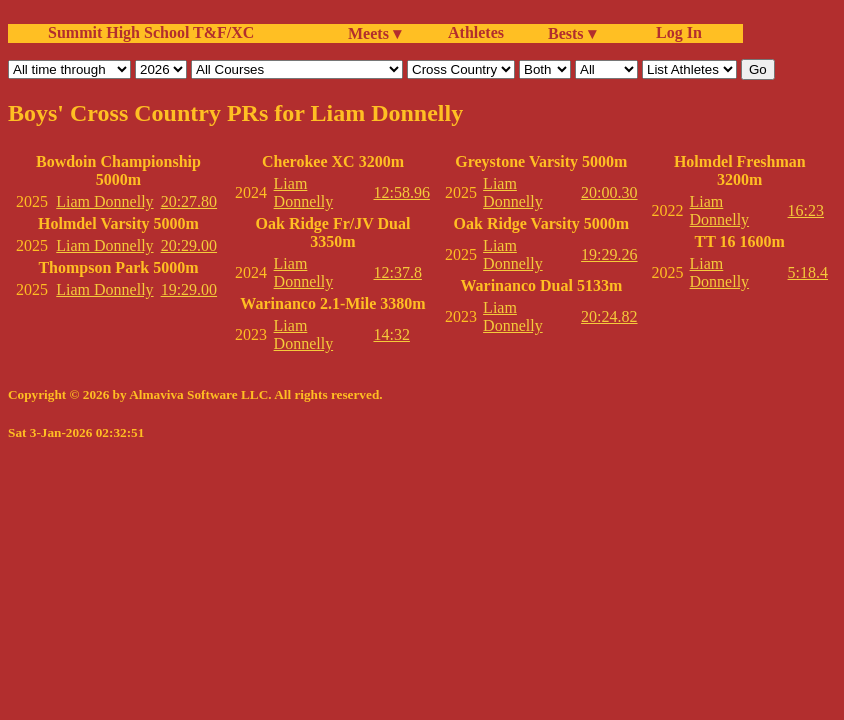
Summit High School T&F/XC (151, 32)
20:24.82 (609, 316)
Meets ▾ (374, 33)
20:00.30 (609, 192)
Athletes (476, 32)
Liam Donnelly (104, 201)
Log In (675, 32)
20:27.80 (189, 201)
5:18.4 (808, 272)
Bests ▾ (572, 33)
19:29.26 (609, 254)
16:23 (806, 210)
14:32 (391, 334)
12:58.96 (401, 192)
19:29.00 (189, 289)
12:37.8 (397, 272)
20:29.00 (189, 245)
